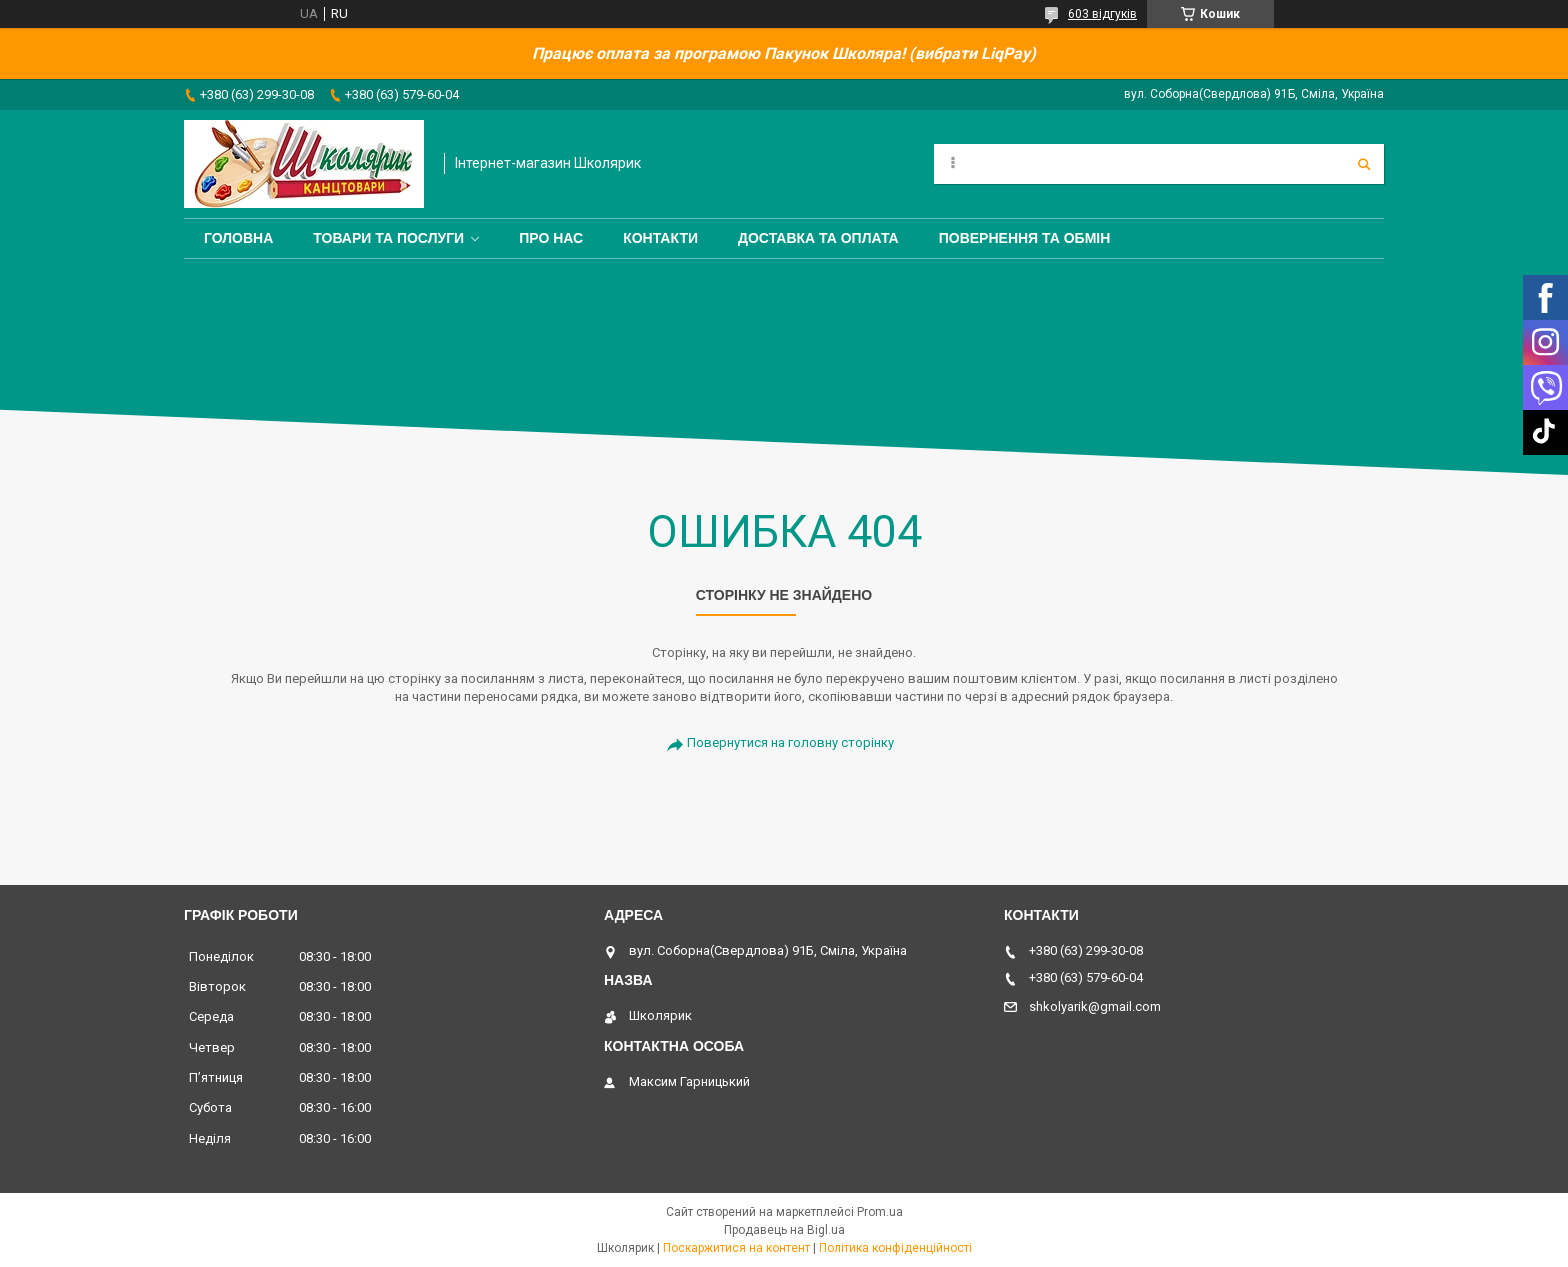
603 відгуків (1102, 14)
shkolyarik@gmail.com (1095, 1006)
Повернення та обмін (1025, 238)
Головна (238, 238)
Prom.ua (880, 1212)
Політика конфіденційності (895, 1248)
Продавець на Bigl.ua (784, 1230)
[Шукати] (1364, 164)
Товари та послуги (388, 238)
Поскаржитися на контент (736, 1248)
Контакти (660, 238)
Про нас (551, 238)
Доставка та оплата (818, 238)
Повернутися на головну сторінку (790, 742)
